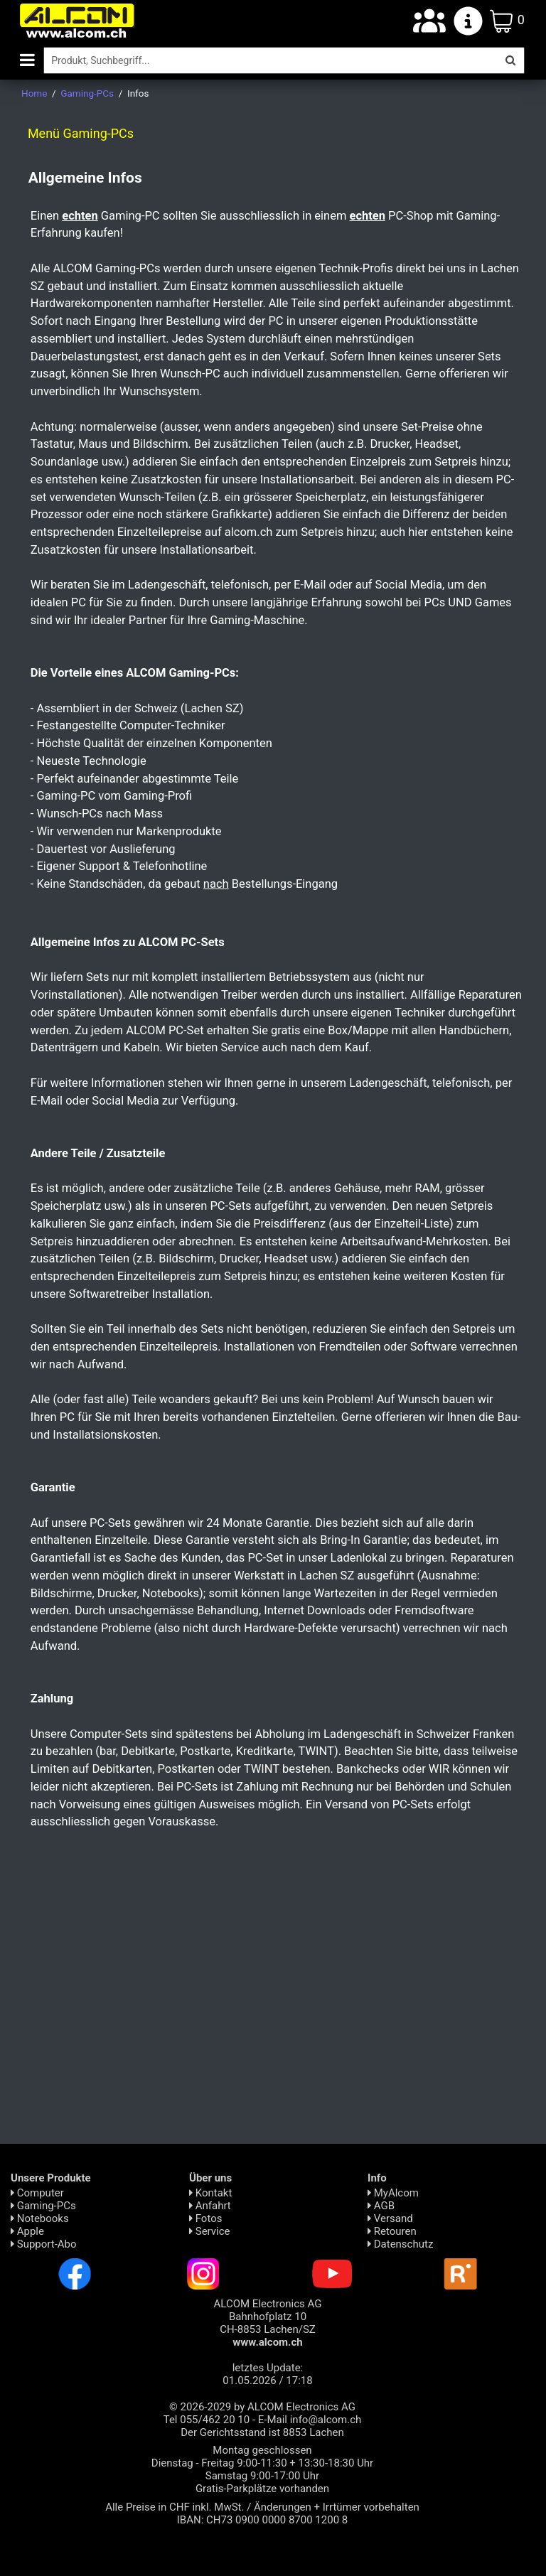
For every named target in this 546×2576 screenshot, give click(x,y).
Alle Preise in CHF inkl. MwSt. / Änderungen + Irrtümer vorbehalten (262, 2507)
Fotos (205, 2218)
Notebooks (40, 2218)
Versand (390, 2218)
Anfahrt (210, 2205)
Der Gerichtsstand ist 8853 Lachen (262, 2432)
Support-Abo (44, 2244)
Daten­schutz (400, 2244)
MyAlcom (393, 2192)
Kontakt (210, 2192)
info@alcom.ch (326, 2419)
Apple (27, 2231)
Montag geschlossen (262, 2450)
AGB (381, 2205)
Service (209, 2231)
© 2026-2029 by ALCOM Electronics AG (262, 2406)
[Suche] (270, 60)
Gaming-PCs (43, 2205)
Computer (37, 2192)
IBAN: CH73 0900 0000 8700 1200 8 (262, 2519)
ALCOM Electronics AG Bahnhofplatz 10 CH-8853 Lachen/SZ (268, 2323)
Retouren (392, 2231)
